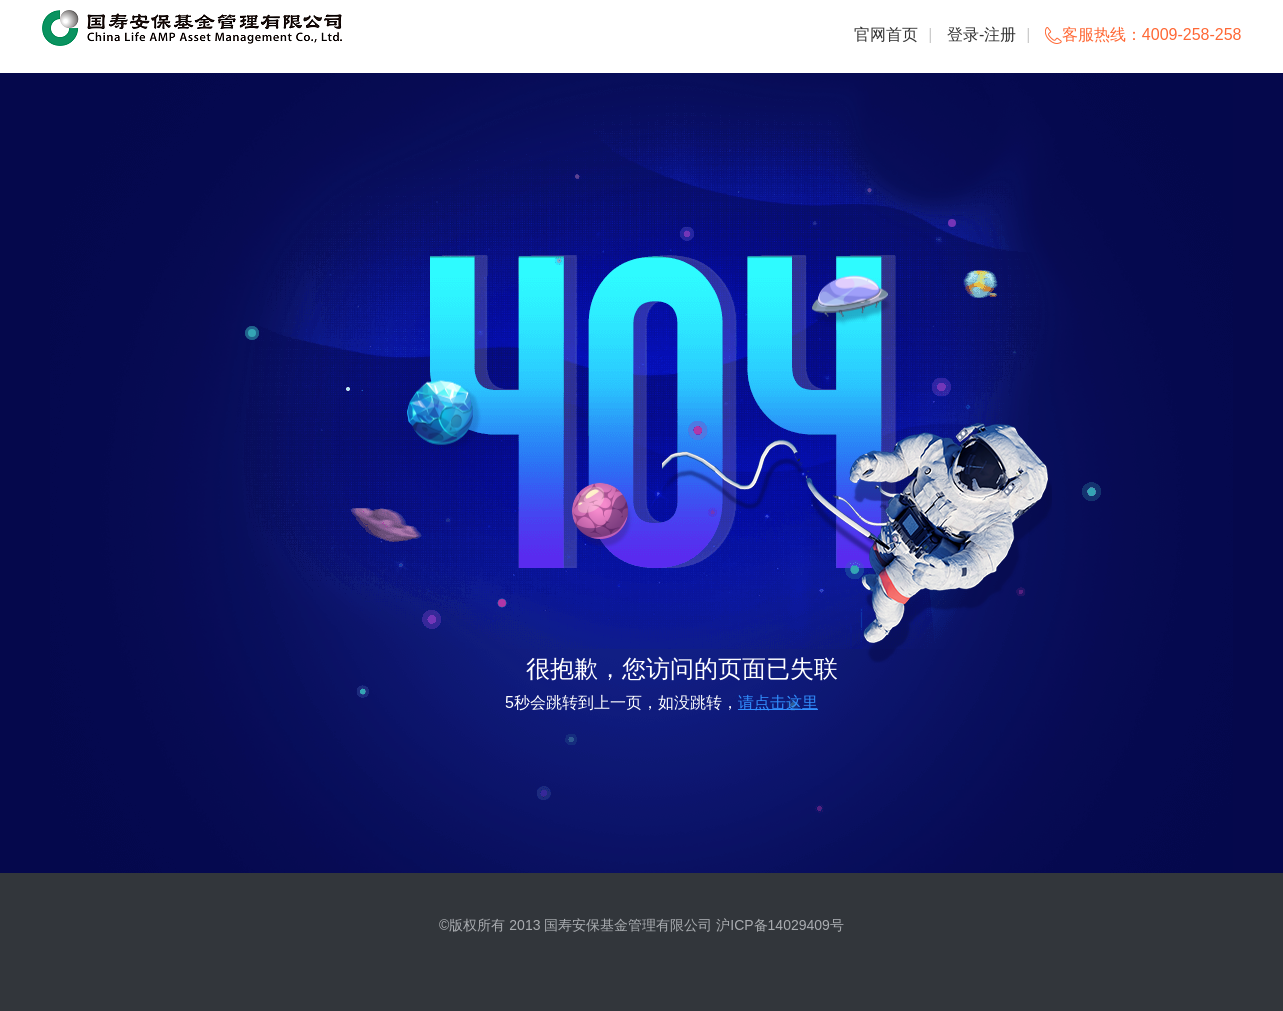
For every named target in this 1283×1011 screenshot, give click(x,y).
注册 (1000, 34)
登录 (963, 34)
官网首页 (886, 34)
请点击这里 (778, 702)
